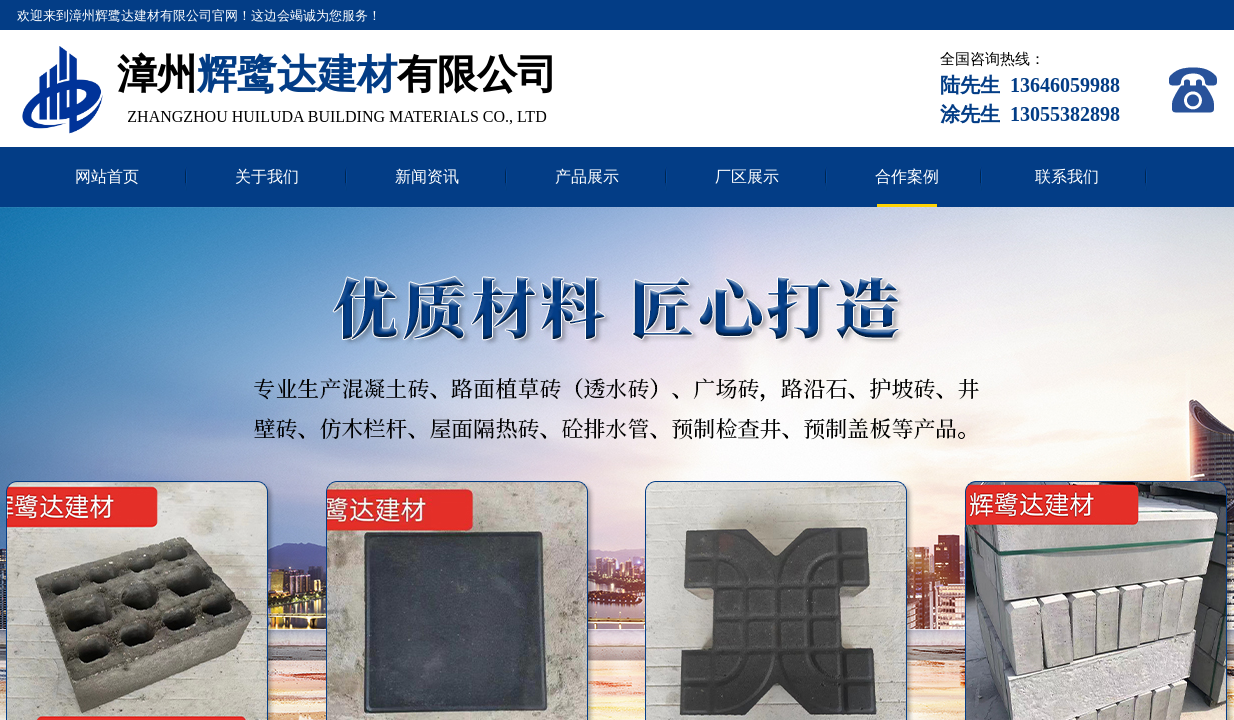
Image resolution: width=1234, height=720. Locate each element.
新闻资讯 (427, 176)
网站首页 (107, 176)
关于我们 (267, 176)
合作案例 (907, 176)
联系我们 (1067, 176)
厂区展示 (747, 176)
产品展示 (587, 176)
